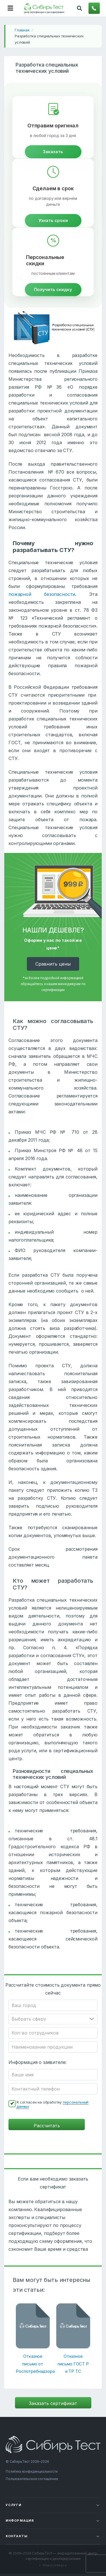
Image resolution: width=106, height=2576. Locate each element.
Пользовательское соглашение (32, 2479)
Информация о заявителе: (37, 2062)
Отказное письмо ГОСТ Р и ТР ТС (73, 2364)
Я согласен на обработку (52, 2104)
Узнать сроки (53, 220)
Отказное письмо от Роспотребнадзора (33, 2364)
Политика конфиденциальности (32, 2471)
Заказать (53, 151)
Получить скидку (53, 289)
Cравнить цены (53, 964)
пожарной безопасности (41, 594)
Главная (22, 30)
